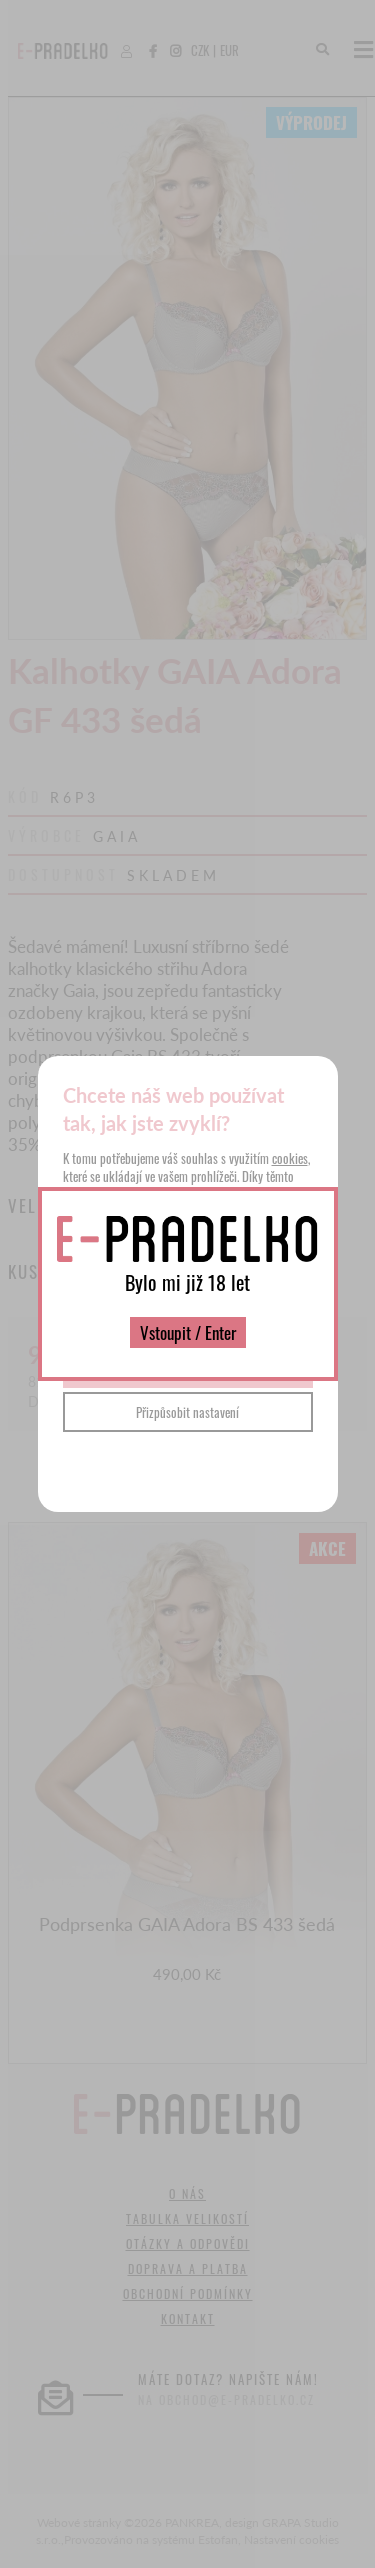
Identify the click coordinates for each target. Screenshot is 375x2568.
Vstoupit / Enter (188, 1332)
